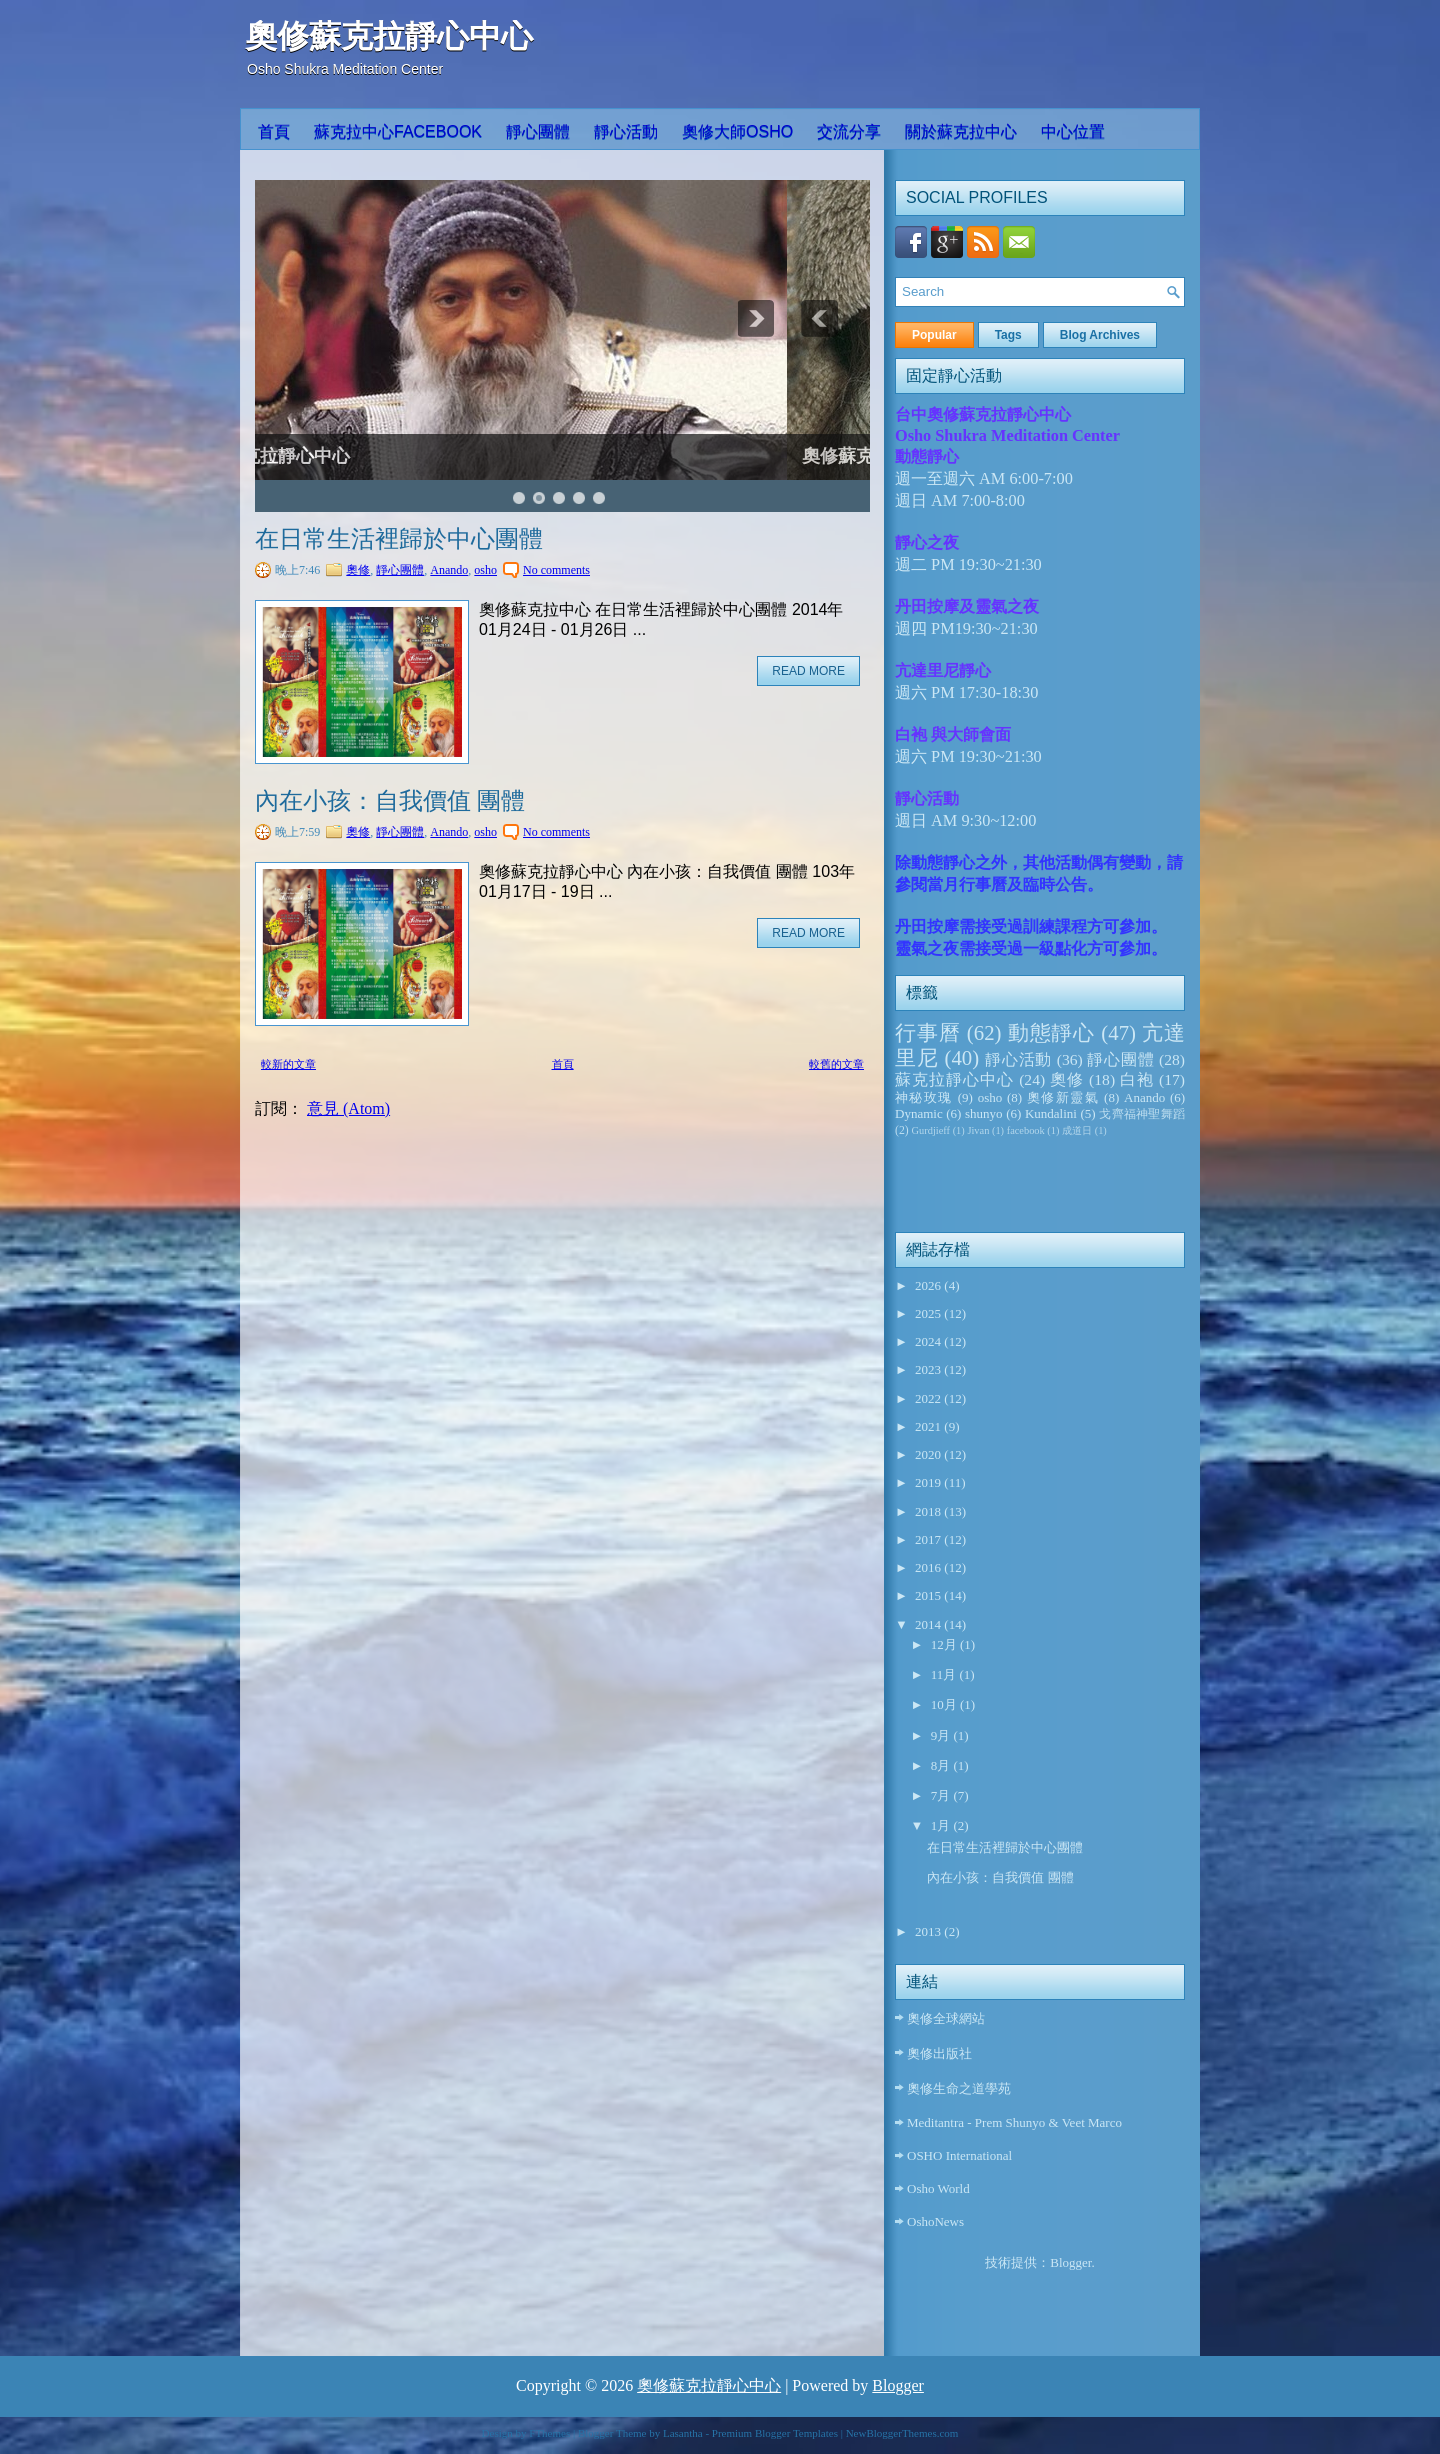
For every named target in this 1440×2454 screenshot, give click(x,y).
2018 (929, 1511)
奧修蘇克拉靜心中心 (389, 36)
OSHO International (959, 2155)
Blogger (1070, 2262)
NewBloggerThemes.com (902, 2433)
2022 (929, 1398)
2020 (929, 1454)
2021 (929, 1426)
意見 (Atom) (348, 1108)
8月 (942, 1765)
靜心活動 (626, 131)
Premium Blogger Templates (775, 2433)
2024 (929, 1341)
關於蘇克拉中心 (961, 131)
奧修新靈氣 (1063, 1097)
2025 (929, 1313)
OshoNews (935, 2221)
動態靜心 (1052, 1032)
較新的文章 (288, 1064)
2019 (929, 1482)
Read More (808, 671)
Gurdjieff (931, 1130)
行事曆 (928, 1032)
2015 (929, 1595)
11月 (945, 1674)
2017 (929, 1539)
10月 (945, 1704)
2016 (929, 1567)
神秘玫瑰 (924, 1097)
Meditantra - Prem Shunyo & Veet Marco (1014, 2122)
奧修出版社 (939, 2053)
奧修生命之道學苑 (959, 2088)
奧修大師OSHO (737, 131)
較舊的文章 (836, 1064)
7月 (942, 1795)
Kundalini (1051, 1113)
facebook (1026, 1130)
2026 (929, 1285)
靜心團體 (538, 131)
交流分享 (849, 131)
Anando (449, 570)
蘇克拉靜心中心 (954, 1079)
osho (485, 570)
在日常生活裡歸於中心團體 (399, 539)
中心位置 (1073, 131)
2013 (929, 1931)
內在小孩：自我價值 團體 (390, 801)
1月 (942, 1825)
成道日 (1077, 1130)
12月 (945, 1644)
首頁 (274, 131)
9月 (942, 1735)
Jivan (978, 1130)
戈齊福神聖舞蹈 (1142, 1114)
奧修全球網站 (946, 2018)
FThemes (549, 2433)
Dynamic (919, 1113)
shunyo (984, 1113)
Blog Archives (1100, 335)
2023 (929, 1369)
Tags (1008, 335)
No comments (556, 570)
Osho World (938, 2188)
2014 (929, 1624)
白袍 (1137, 1079)
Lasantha (683, 2433)
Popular (934, 335)
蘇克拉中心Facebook (398, 131)
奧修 (358, 570)
